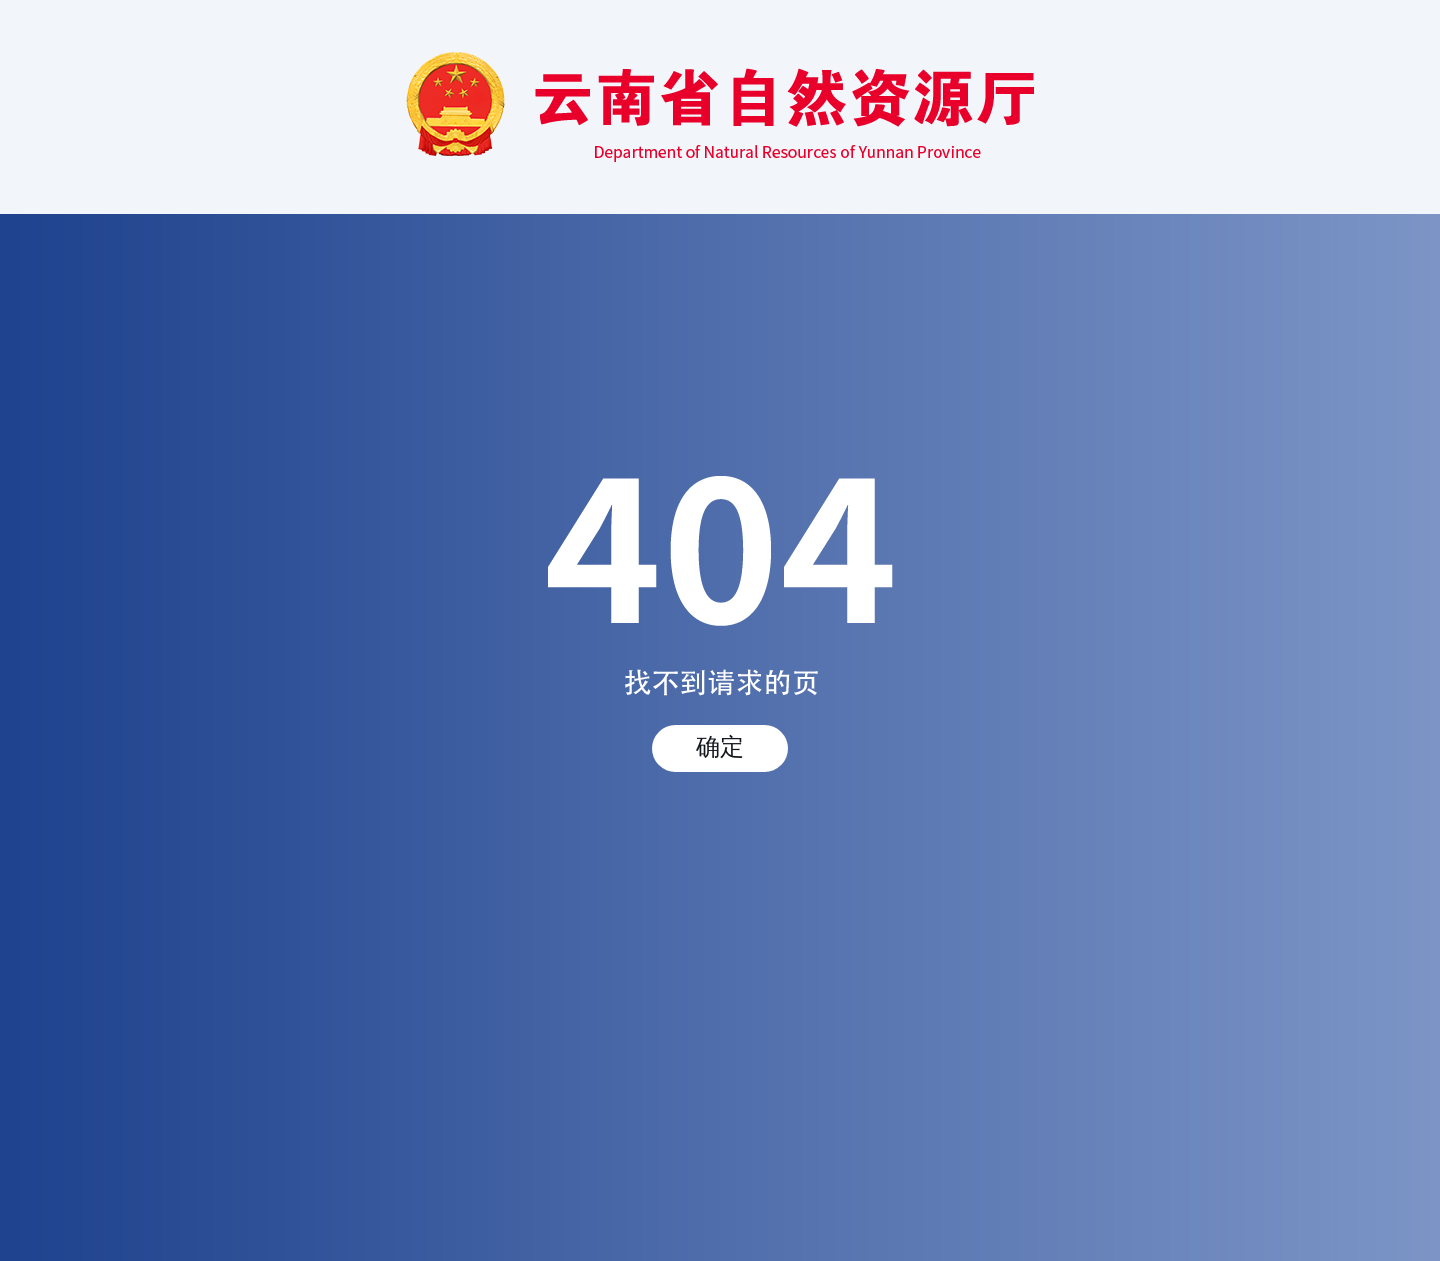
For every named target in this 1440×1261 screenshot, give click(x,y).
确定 (720, 747)
